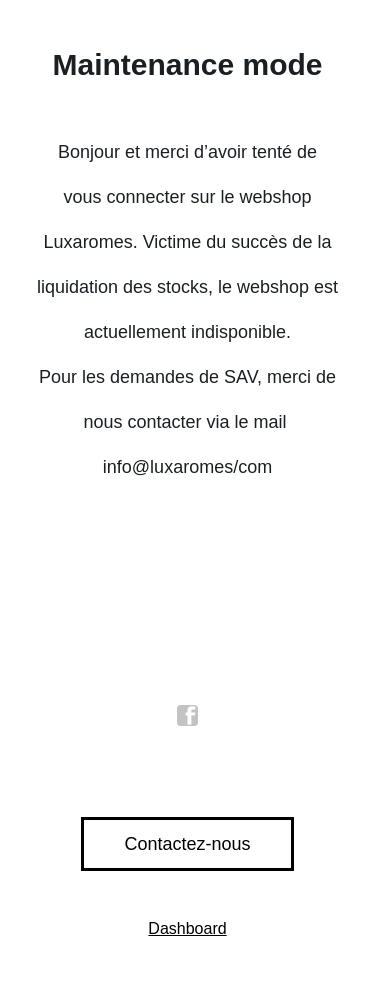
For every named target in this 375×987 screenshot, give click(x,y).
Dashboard (187, 928)
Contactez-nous (187, 844)
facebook (188, 716)
